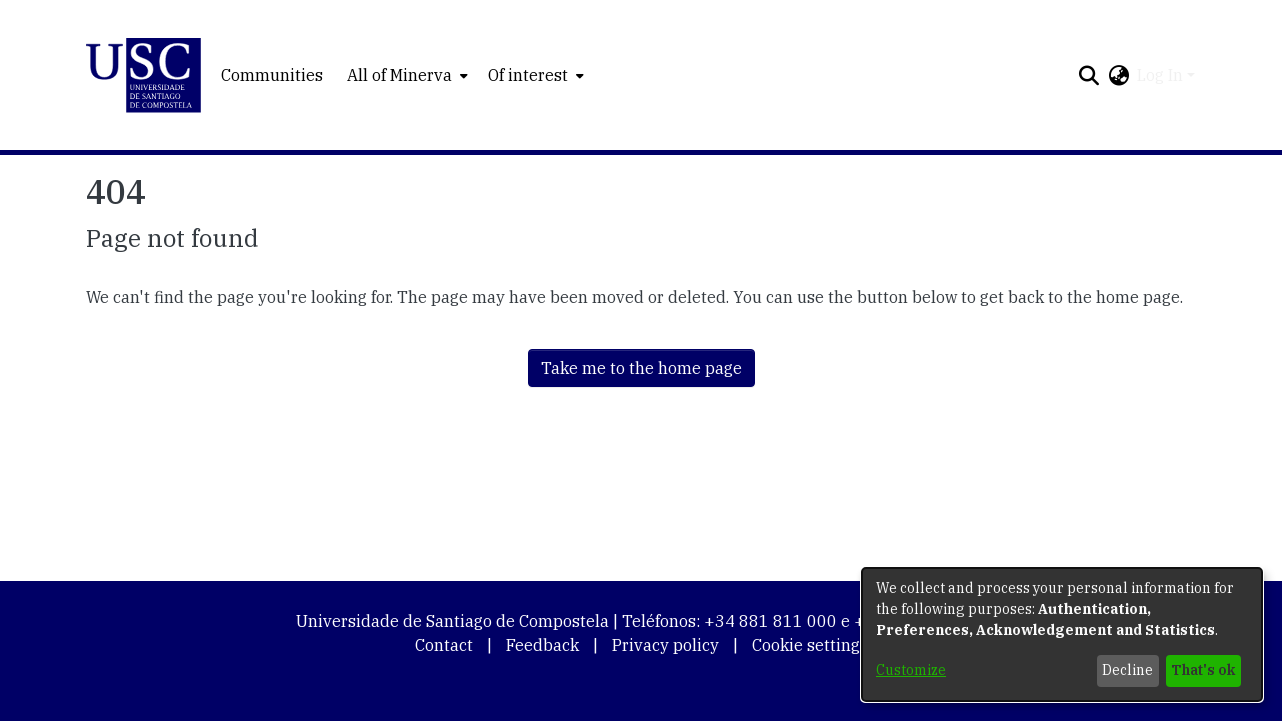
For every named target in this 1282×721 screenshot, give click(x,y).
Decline (1127, 670)
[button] (143, 75)
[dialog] (1062, 634)
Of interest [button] (528, 75)
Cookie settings (810, 645)
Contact (444, 645)
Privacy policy (665, 645)
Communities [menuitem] (272, 75)
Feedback (542, 645)
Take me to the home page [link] (641, 368)
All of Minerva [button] (399, 75)
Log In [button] (1162, 75)
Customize (911, 670)
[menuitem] (405, 75)
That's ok (1203, 670)
